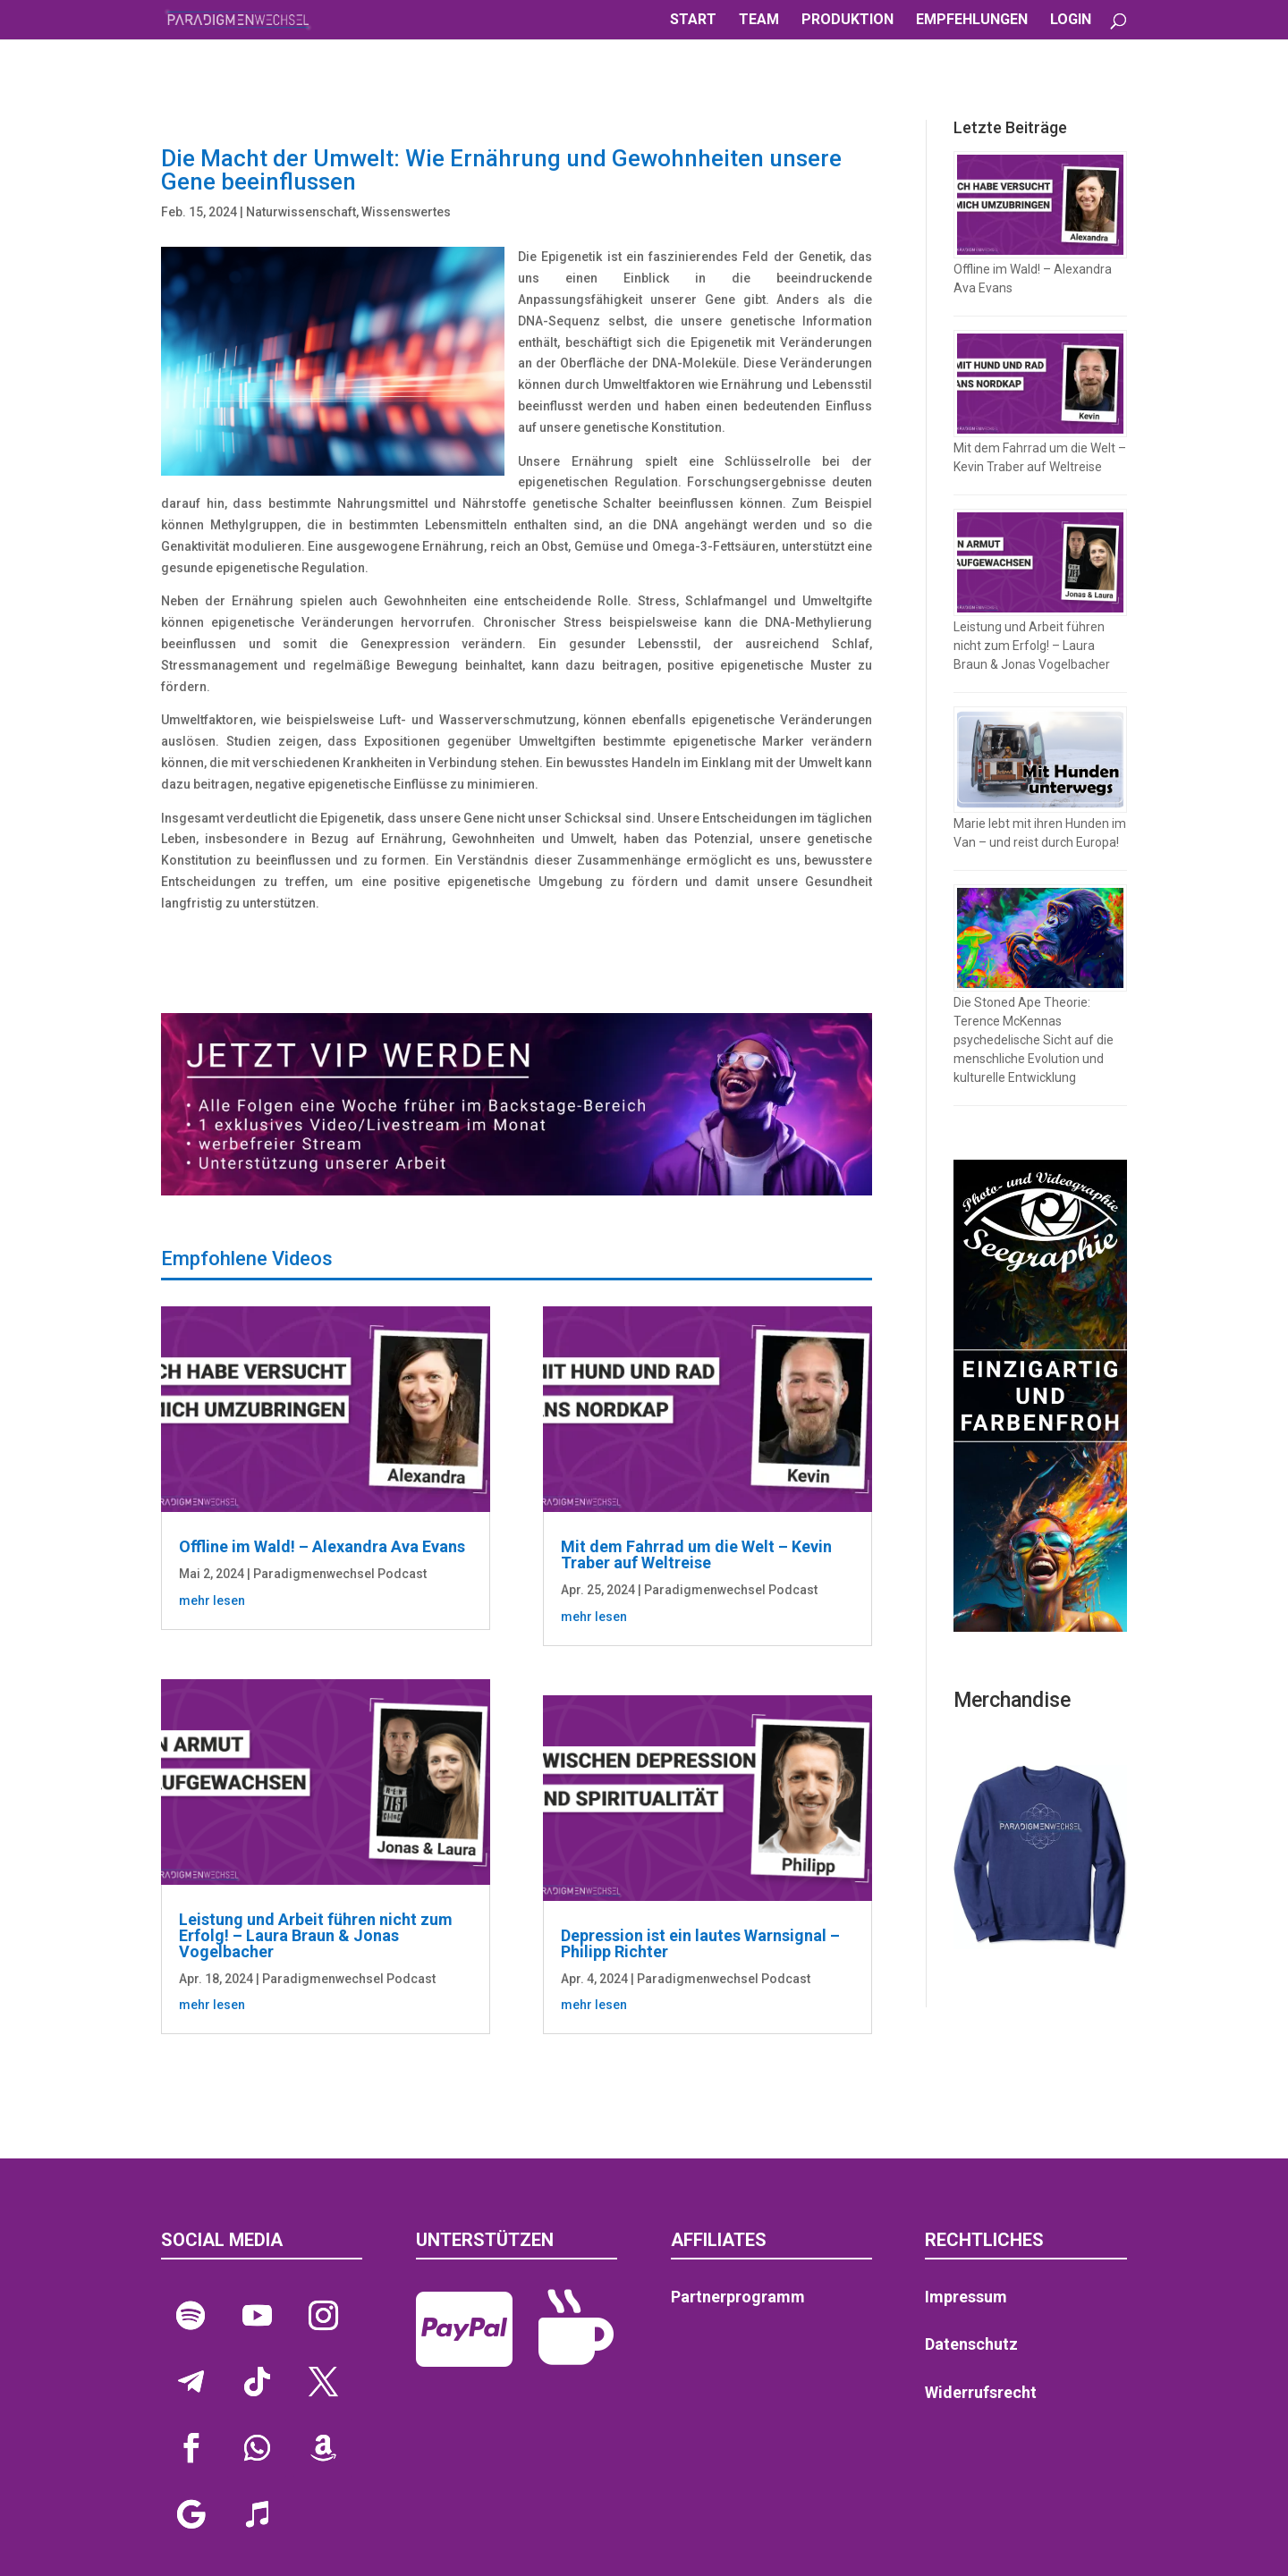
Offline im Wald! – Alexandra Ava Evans (322, 1546)
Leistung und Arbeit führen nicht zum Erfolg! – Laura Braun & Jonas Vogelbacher (316, 1935)
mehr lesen (212, 1600)
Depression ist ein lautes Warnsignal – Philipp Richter (700, 1943)
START (693, 20)
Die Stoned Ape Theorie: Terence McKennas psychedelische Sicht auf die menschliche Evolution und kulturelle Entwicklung (1033, 1040)
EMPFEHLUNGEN (972, 20)
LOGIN (1070, 20)
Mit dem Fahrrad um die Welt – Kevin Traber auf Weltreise (696, 1554)
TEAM (759, 20)
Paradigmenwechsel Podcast (340, 1574)
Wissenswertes (406, 212)
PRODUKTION (847, 20)
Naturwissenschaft (301, 212)
